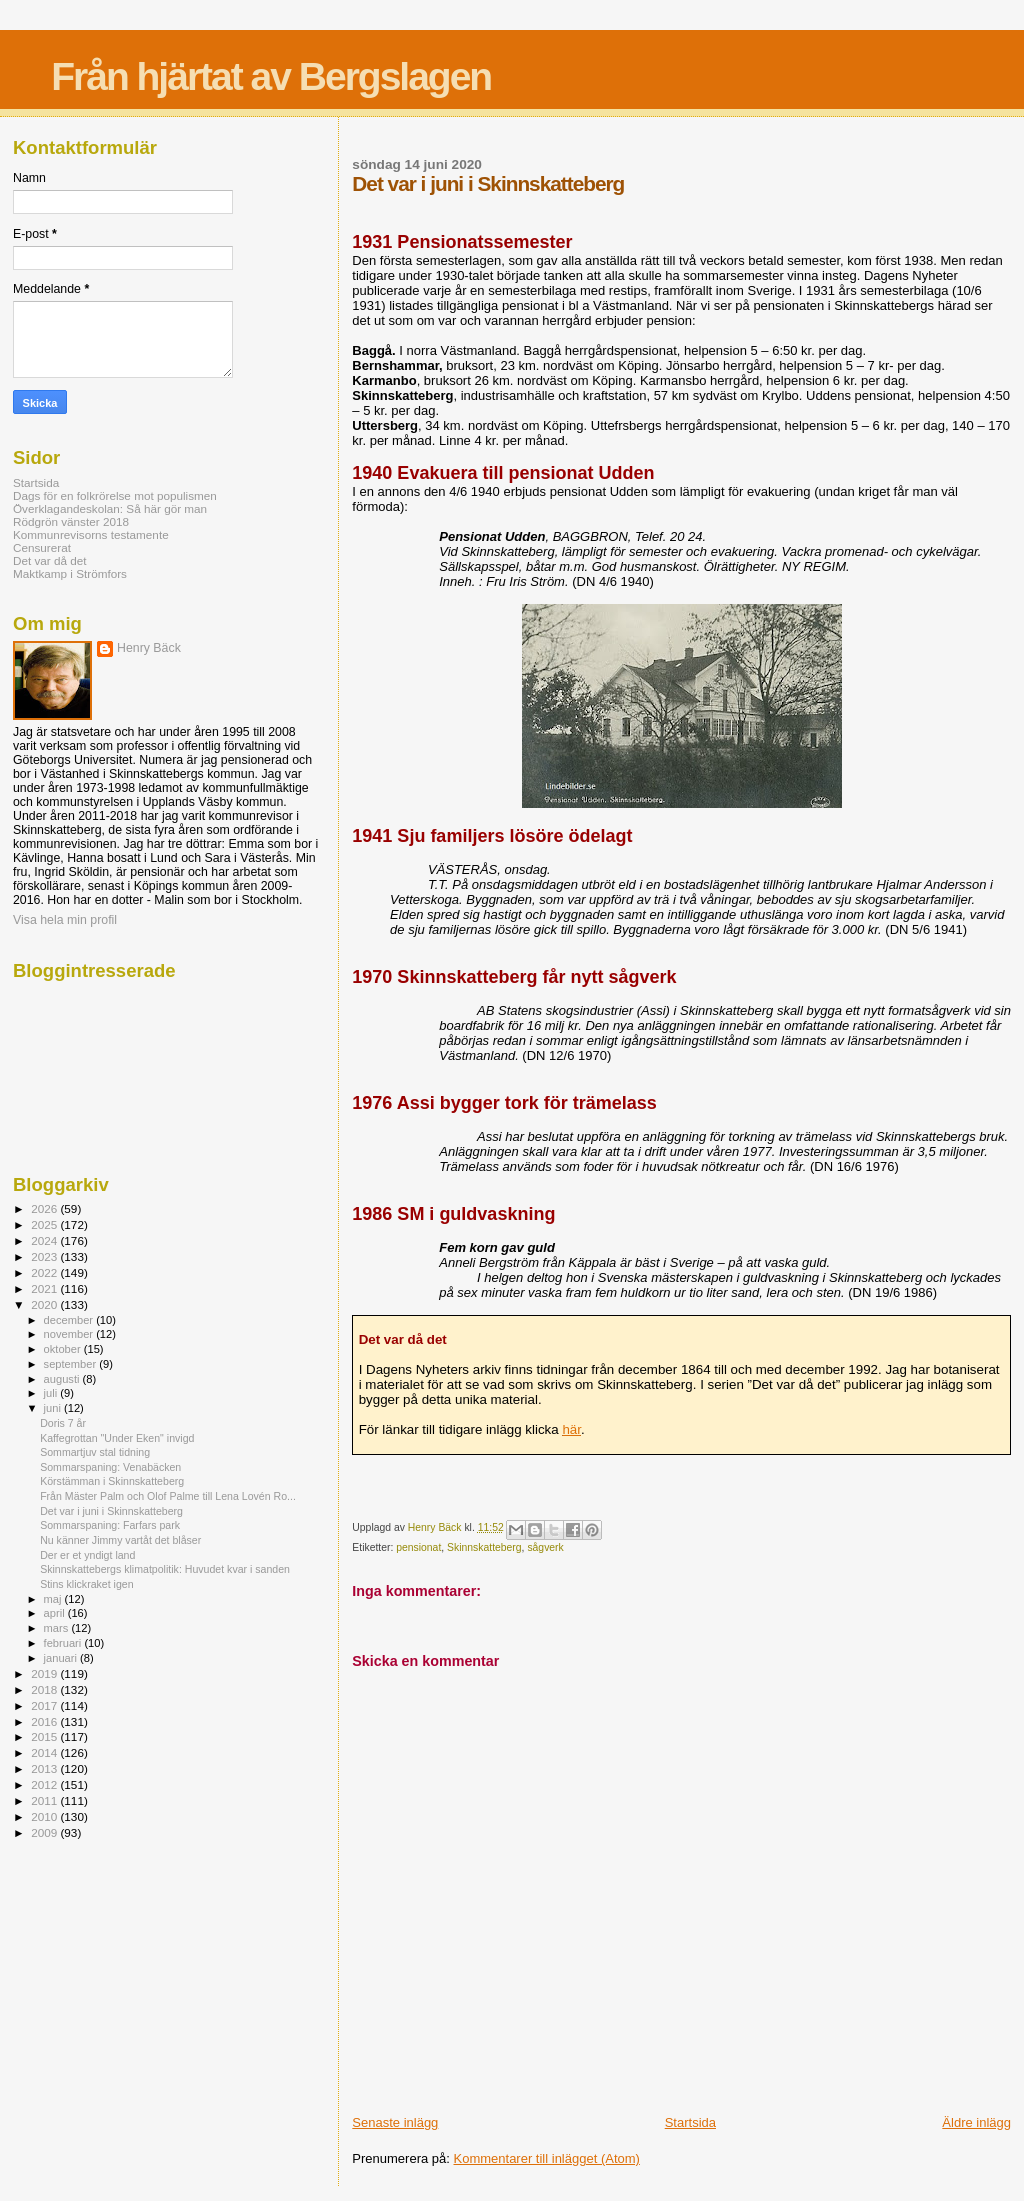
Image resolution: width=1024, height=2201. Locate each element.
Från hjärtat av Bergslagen (271, 76)
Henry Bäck (149, 648)
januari (62, 1658)
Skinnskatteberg (484, 1547)
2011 (45, 1800)
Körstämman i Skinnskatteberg (112, 1481)
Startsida (690, 2122)
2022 (45, 1272)
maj (54, 1599)
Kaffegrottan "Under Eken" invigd (117, 1438)
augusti (63, 1379)
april (56, 1613)
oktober (64, 1349)
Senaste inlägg (395, 2122)
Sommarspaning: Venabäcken (110, 1467)
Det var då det (50, 560)
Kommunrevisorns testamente (91, 534)
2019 (45, 1673)
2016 (45, 1721)
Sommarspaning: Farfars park (110, 1525)
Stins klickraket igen (86, 1584)
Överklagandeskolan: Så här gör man (110, 508)
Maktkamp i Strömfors (70, 573)
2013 (45, 1768)
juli (52, 1393)
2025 (45, 1224)
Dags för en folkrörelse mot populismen (115, 495)
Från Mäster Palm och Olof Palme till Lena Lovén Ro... (168, 1496)
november (70, 1334)
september (72, 1364)
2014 (45, 1752)
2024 (45, 1240)
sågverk (545, 1547)
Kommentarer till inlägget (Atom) (547, 2158)
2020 (45, 1304)
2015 (45, 1736)
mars (58, 1628)
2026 (45, 1208)
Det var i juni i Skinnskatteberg (111, 1511)
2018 (45, 1689)
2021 (45, 1288)
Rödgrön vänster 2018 (71, 521)
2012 (45, 1784)
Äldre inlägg (976, 2122)
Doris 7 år (63, 1423)
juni (54, 1408)
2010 (45, 1816)
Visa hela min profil (65, 920)
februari (64, 1643)
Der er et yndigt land (87, 1555)
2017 (45, 1705)
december (70, 1320)
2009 (45, 1832)
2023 (45, 1256)
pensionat (418, 1547)
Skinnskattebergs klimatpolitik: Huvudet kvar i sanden (165, 1569)
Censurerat (42, 547)
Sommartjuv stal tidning (95, 1452)
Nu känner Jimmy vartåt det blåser (120, 1540)
